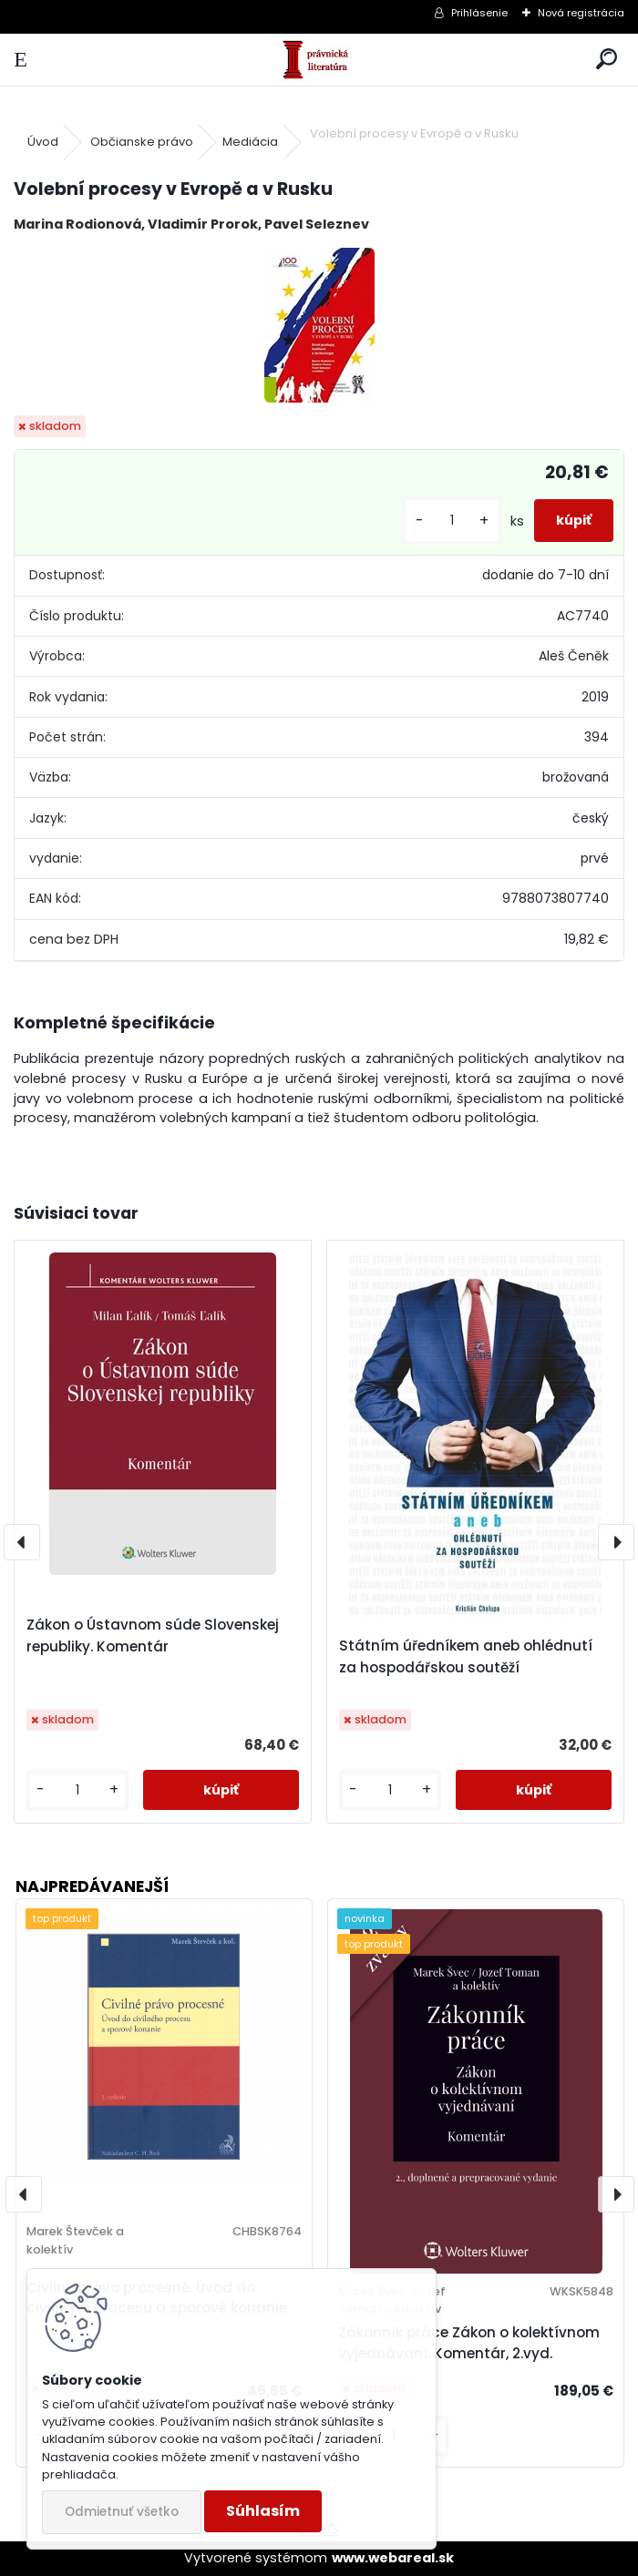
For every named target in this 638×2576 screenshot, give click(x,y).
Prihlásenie (479, 12)
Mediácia (250, 141)
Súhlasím (263, 2510)
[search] (606, 59)
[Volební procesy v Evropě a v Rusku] (319, 325)
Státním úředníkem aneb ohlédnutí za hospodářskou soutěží (465, 1656)
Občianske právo (141, 141)
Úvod (42, 141)
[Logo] (319, 59)
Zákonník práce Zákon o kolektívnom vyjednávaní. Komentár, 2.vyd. (469, 2343)
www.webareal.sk (393, 2558)
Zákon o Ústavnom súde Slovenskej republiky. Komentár (152, 1635)
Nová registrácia (581, 12)
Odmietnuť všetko (122, 2511)
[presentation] (22, 1542)
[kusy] (452, 521)
